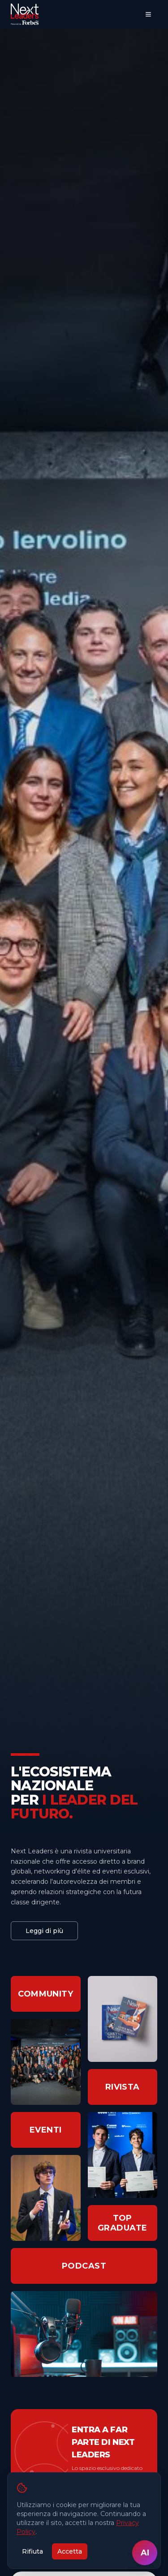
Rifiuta (32, 2551)
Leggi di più (44, 1931)
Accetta (69, 2551)
